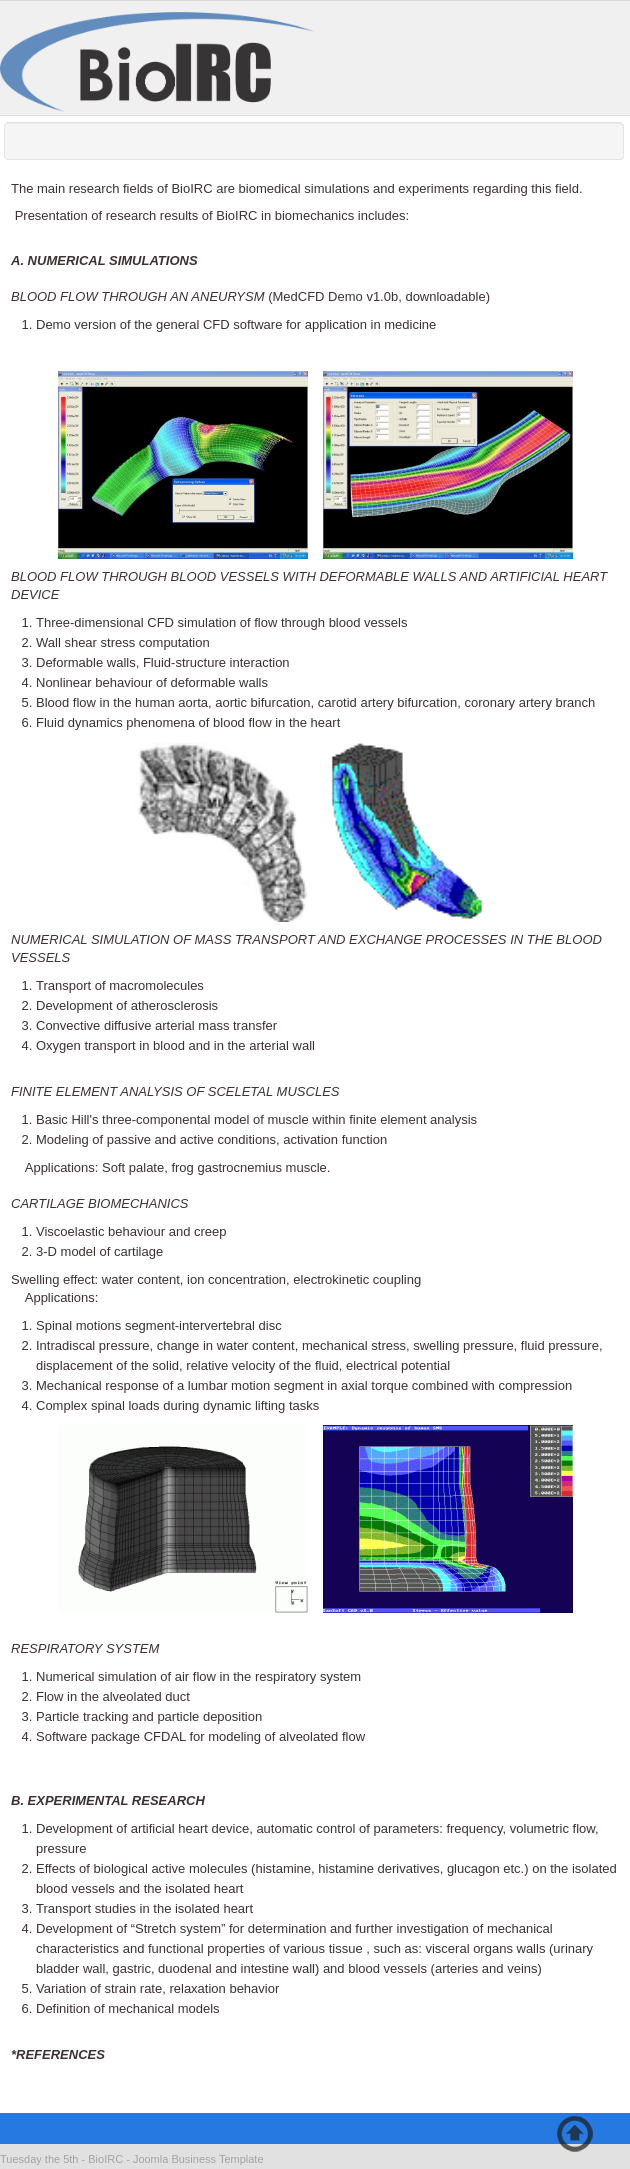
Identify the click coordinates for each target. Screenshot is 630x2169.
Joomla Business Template (198, 2159)
